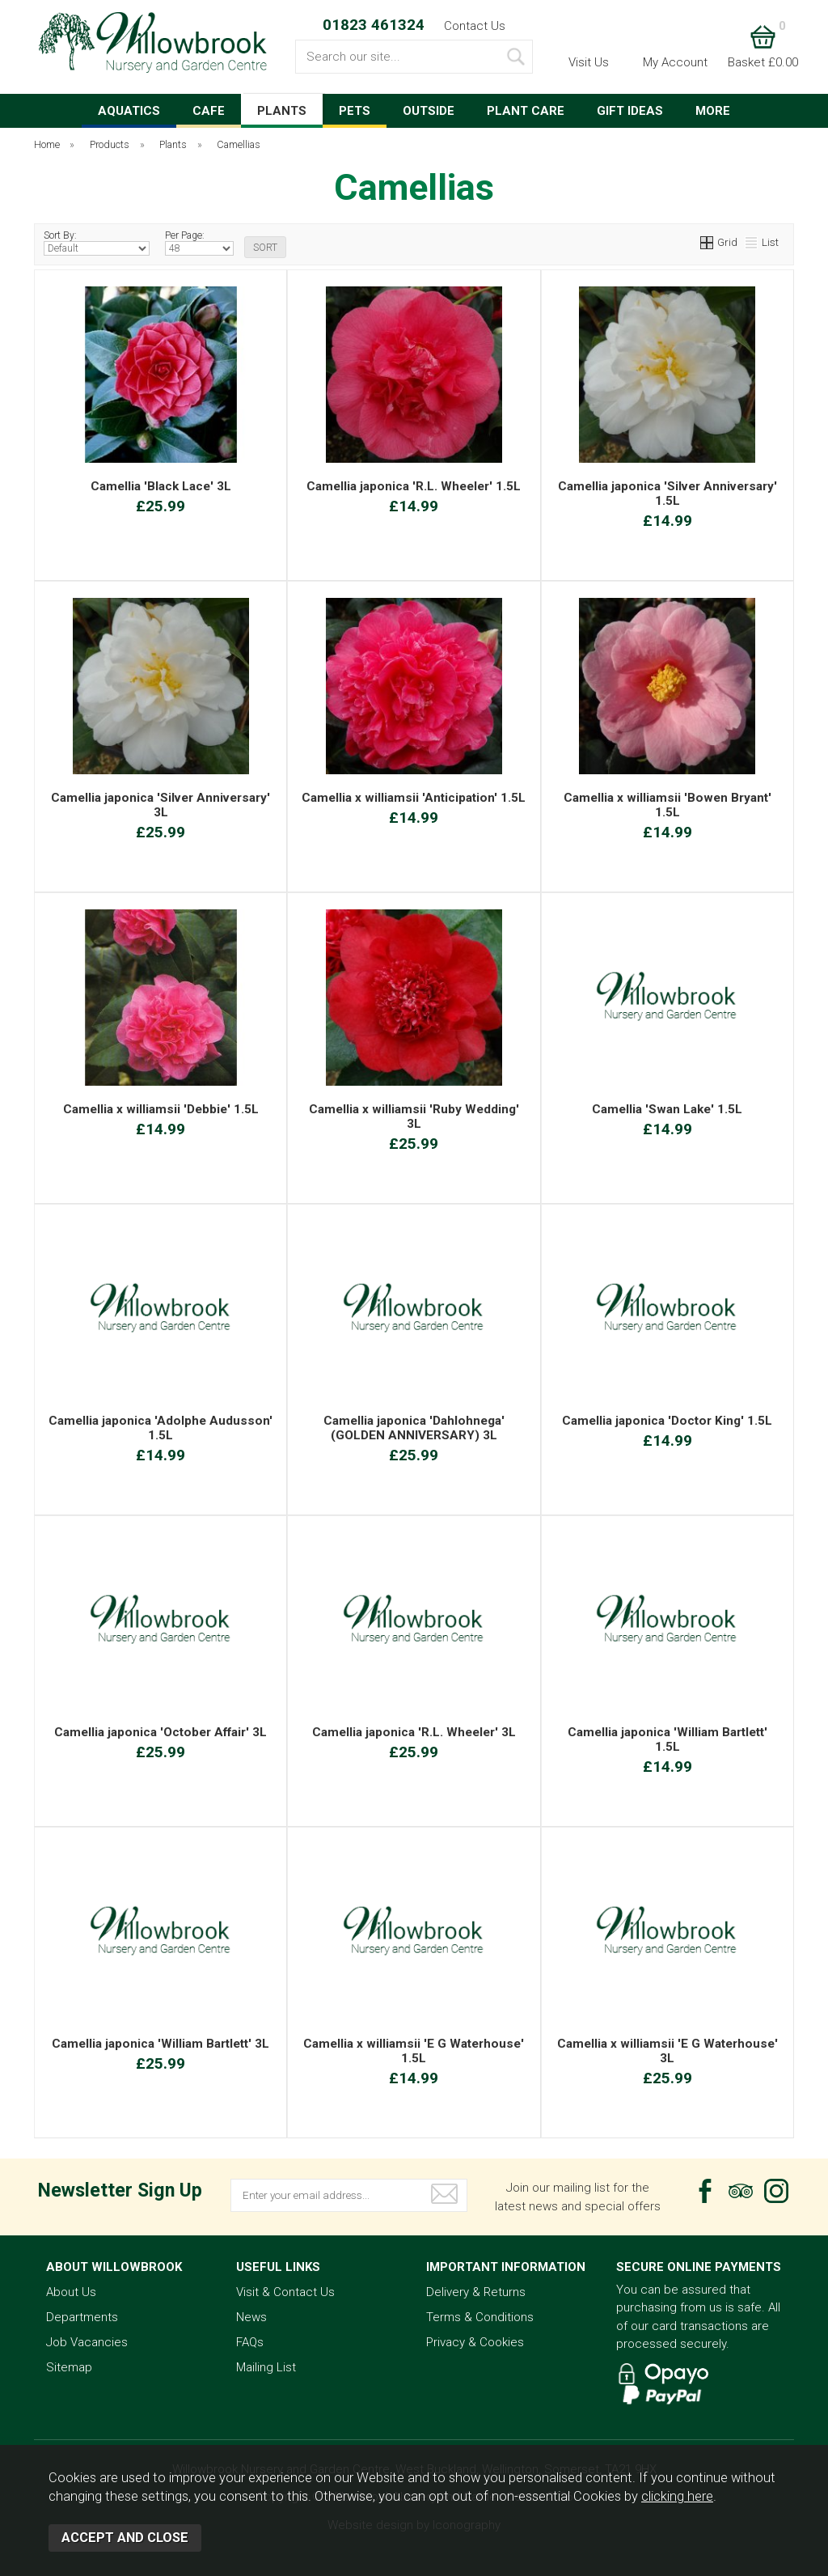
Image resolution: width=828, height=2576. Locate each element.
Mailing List (266, 2367)
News (251, 2317)
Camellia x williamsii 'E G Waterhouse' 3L (667, 2050)
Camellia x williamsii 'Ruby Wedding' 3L (414, 1116)
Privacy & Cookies (475, 2342)
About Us (71, 2292)
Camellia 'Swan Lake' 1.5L (667, 1109)
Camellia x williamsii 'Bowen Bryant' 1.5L (667, 805)
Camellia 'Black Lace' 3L (161, 486)
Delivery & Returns (476, 2292)
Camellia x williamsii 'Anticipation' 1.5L (414, 797)
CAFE (208, 111)
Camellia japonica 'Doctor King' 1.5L (667, 1420)
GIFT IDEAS (630, 111)
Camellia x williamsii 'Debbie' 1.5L (161, 1109)
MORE (712, 111)
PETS (354, 111)
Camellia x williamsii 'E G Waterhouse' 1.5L (413, 2050)
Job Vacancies (87, 2342)
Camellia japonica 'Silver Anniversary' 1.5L (667, 493)
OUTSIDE (428, 111)
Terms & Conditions (480, 2317)
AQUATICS (129, 111)
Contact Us (474, 26)
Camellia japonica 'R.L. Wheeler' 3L (414, 1732)
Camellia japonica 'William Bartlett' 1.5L (667, 1739)
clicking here (677, 2496)
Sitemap (69, 2367)
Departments (82, 2317)
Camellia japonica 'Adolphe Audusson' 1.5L (160, 1428)
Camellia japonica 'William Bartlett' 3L (160, 2043)
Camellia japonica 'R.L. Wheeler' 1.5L (413, 486)
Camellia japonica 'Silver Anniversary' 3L (160, 805)
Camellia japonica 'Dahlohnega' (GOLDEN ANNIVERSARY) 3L (414, 1428)
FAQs (250, 2342)
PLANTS (281, 111)
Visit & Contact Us (285, 2292)
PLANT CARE (525, 111)
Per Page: (199, 243)
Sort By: (97, 243)
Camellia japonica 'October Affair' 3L (160, 1732)
